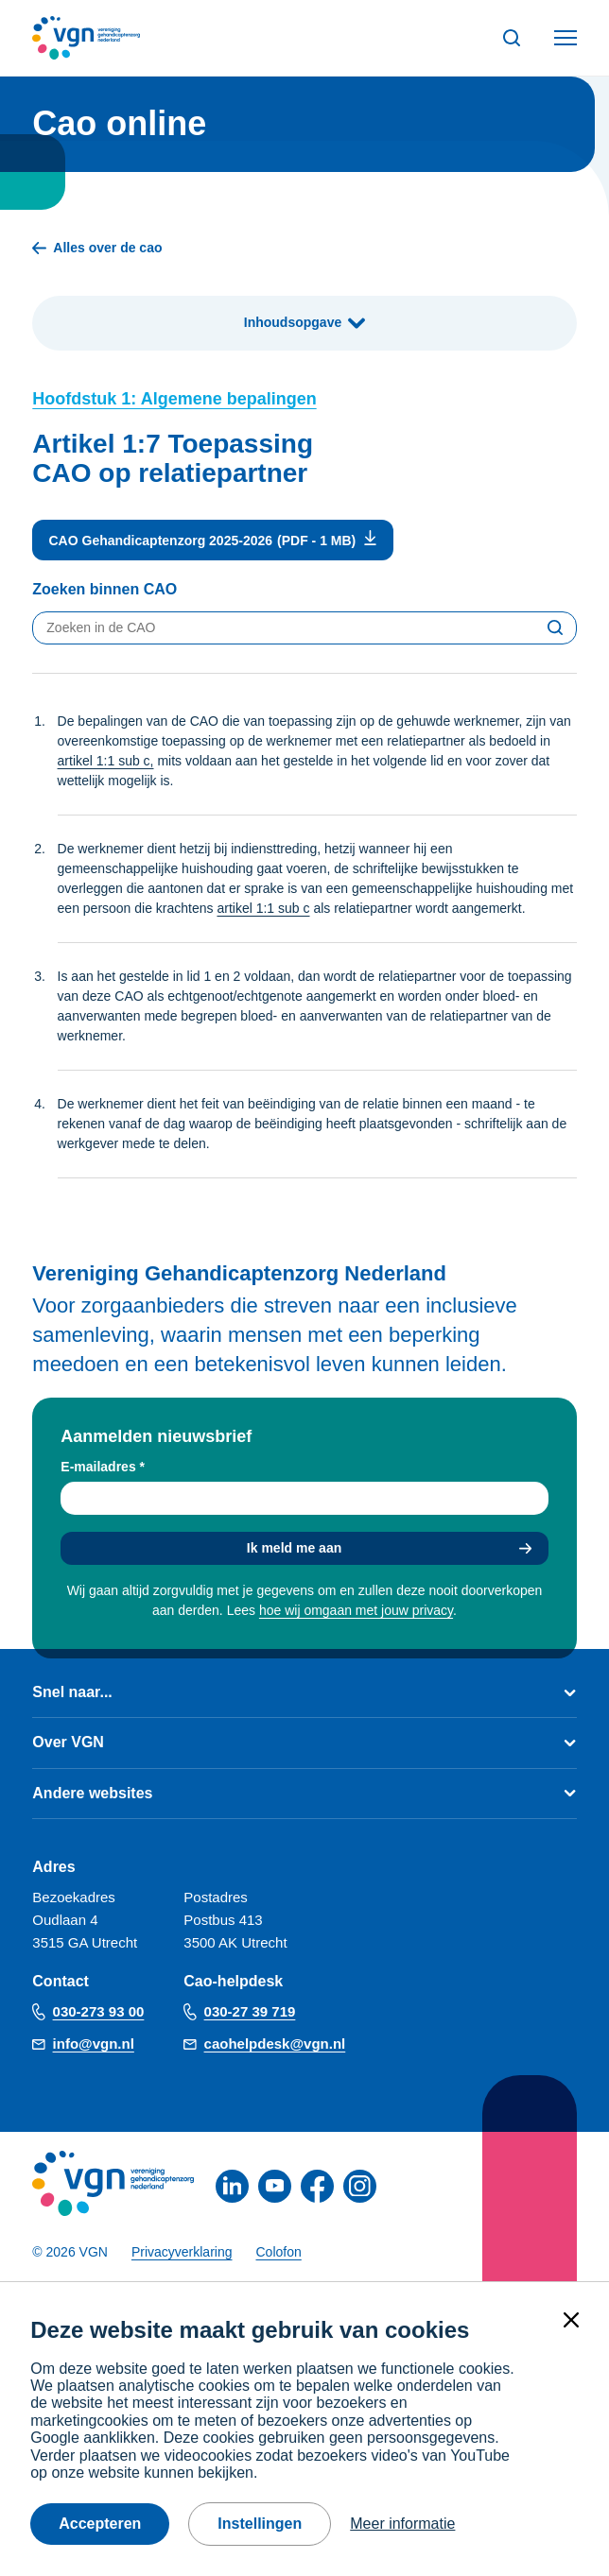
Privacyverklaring (182, 2251)
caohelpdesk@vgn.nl (275, 2043)
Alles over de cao (97, 247)
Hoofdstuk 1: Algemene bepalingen (174, 398)
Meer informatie (402, 2524)
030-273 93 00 (99, 2011)
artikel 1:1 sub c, (106, 760)
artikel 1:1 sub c (263, 908)
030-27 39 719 (250, 2011)
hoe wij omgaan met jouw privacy (356, 1610)
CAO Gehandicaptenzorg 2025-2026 (161, 540)
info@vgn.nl (93, 2043)
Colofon (279, 2251)
